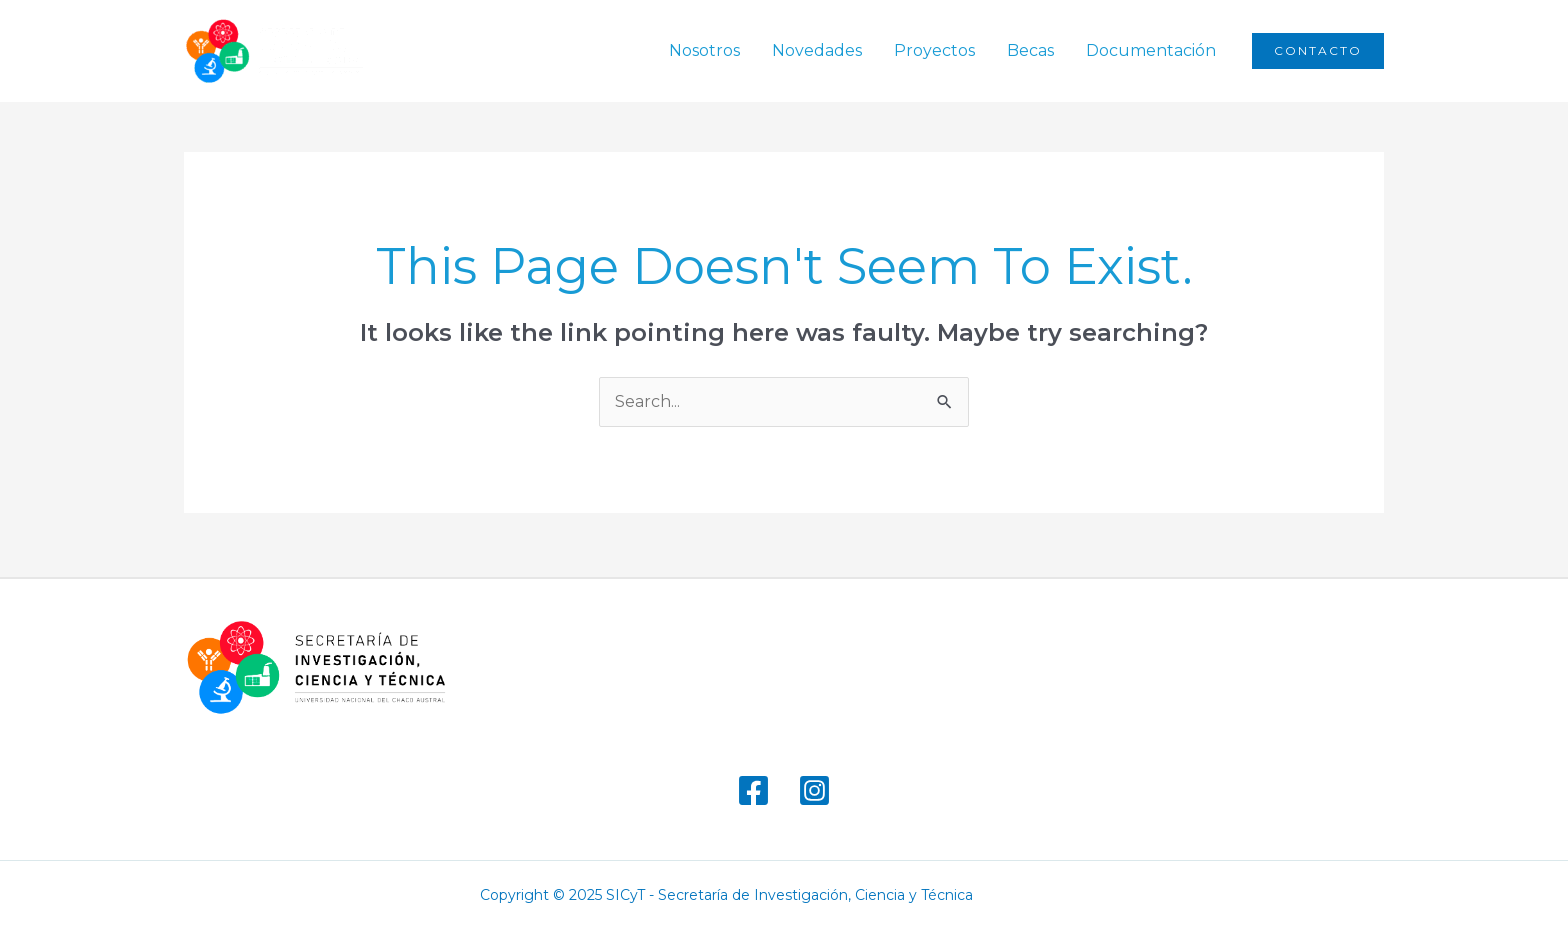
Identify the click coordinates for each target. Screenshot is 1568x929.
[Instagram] (814, 790)
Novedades (817, 50)
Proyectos (934, 50)
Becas (1030, 50)
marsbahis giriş (1037, 895)
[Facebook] (753, 790)
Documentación (1151, 50)
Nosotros (704, 50)
